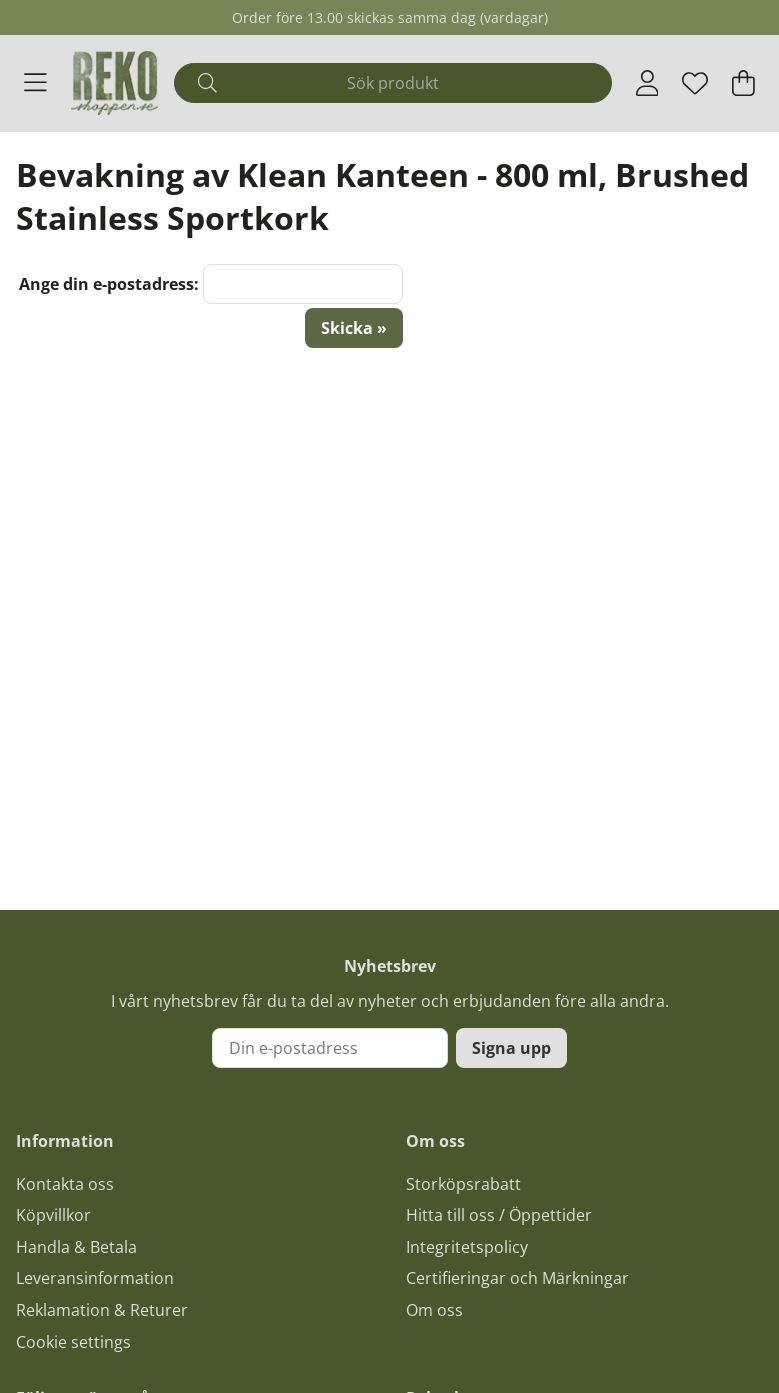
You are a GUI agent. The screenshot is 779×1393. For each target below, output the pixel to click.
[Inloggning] (647, 83)
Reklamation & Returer (102, 1310)
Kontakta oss (65, 1184)
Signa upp (511, 1048)
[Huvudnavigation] (35, 83)
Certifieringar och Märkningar (517, 1278)
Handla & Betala (76, 1247)
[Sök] (392, 83)
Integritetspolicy (467, 1247)
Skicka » (354, 328)
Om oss (434, 1310)
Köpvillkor (53, 1215)
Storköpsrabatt (463, 1184)
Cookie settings (73, 1342)
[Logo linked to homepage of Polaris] (114, 83)
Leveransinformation (95, 1278)
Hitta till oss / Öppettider (499, 1215)
